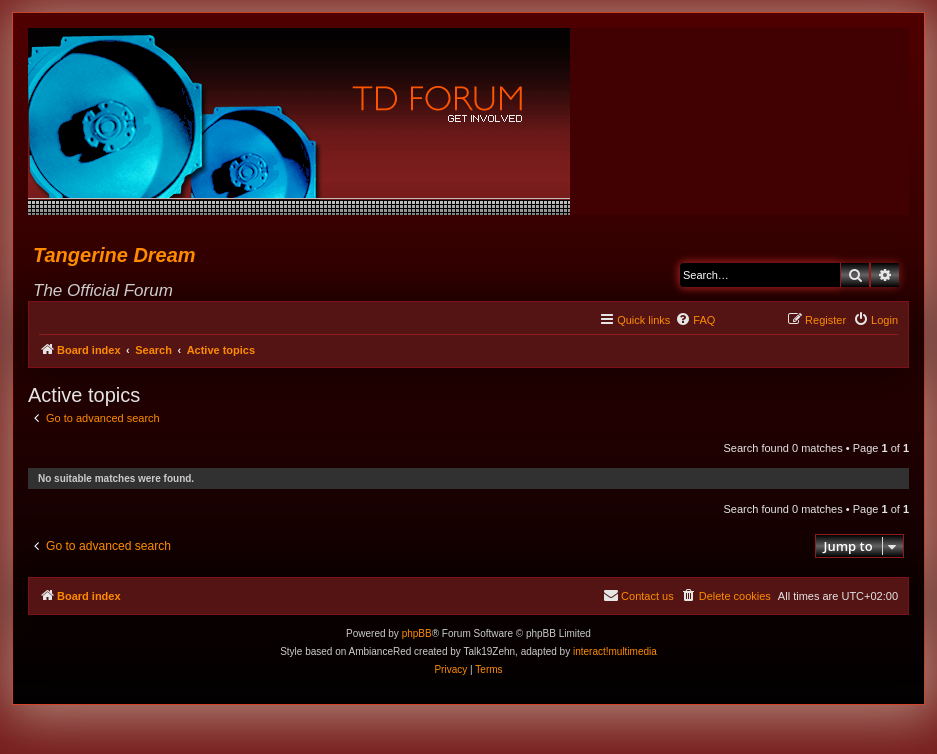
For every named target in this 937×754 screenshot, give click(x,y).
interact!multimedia (615, 651)
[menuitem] (695, 320)
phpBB (417, 633)
